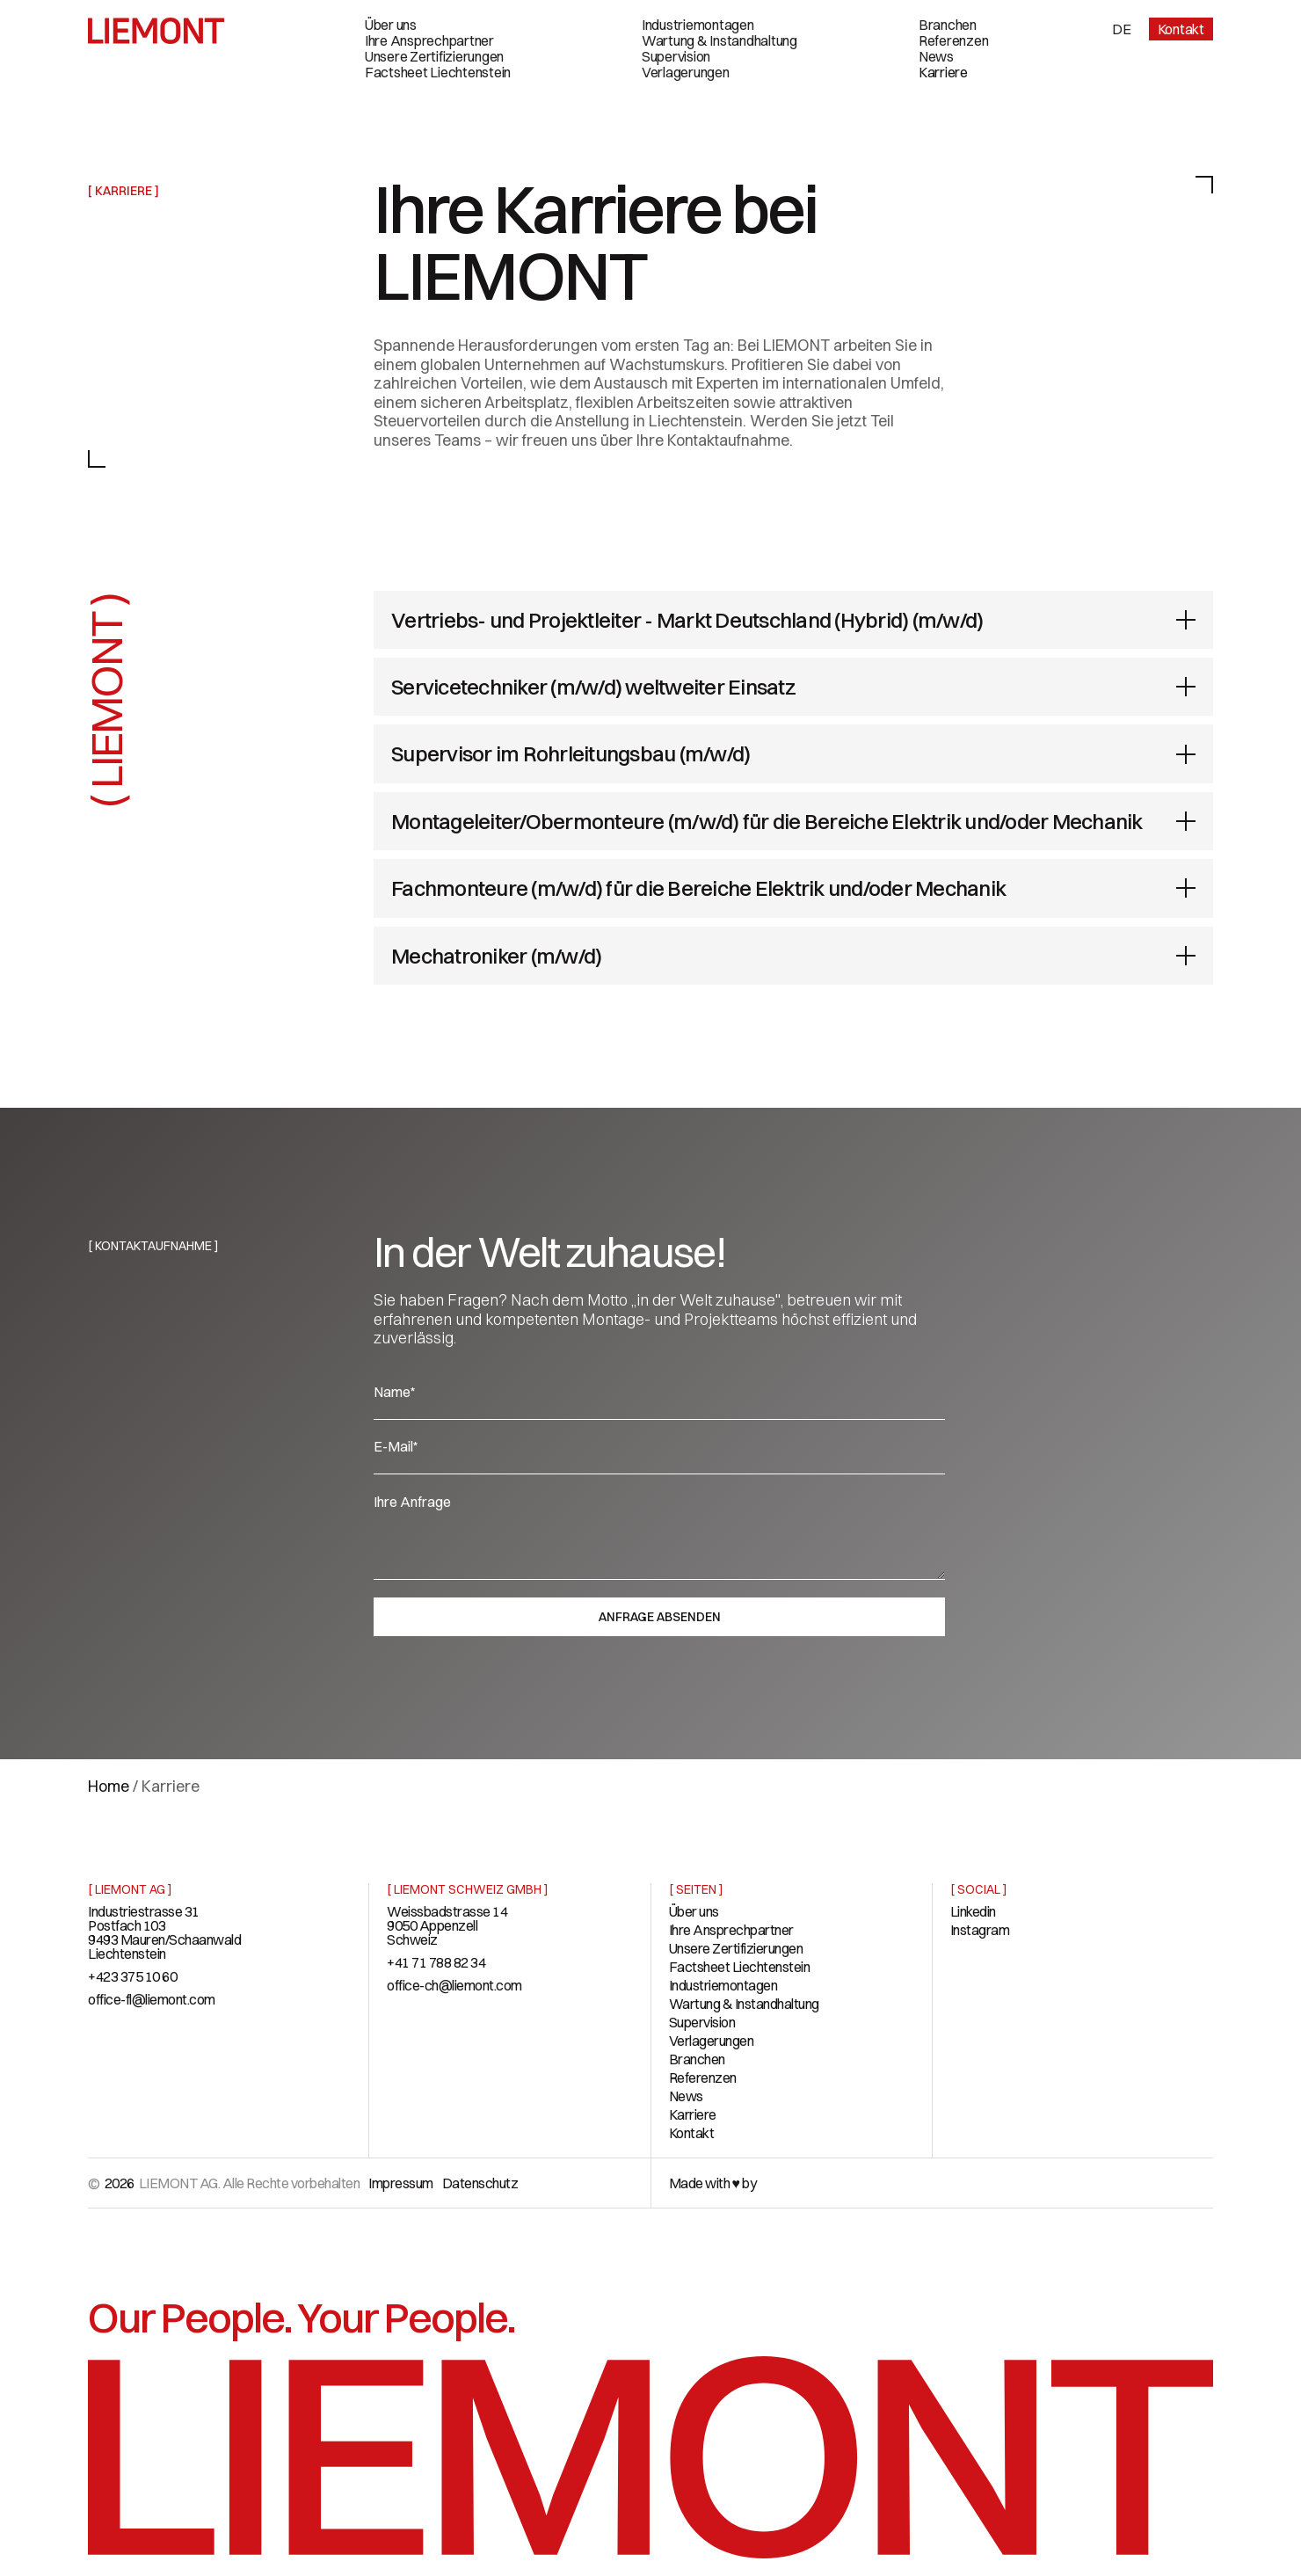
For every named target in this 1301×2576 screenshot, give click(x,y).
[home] (156, 31)
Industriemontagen (698, 25)
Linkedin (973, 1911)
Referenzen (954, 40)
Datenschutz (480, 2183)
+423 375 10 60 (132, 1976)
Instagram (980, 1930)
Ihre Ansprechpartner (429, 40)
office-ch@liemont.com (454, 1985)
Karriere (943, 72)
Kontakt (1181, 29)
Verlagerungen (686, 72)
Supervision (676, 56)
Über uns (391, 25)
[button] (1121, 29)
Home (108, 1786)
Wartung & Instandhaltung (719, 40)
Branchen (948, 25)
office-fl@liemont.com (151, 1999)
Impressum (400, 2183)
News (936, 56)
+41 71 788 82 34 (436, 1962)
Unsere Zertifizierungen (434, 56)
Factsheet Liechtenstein (438, 72)
